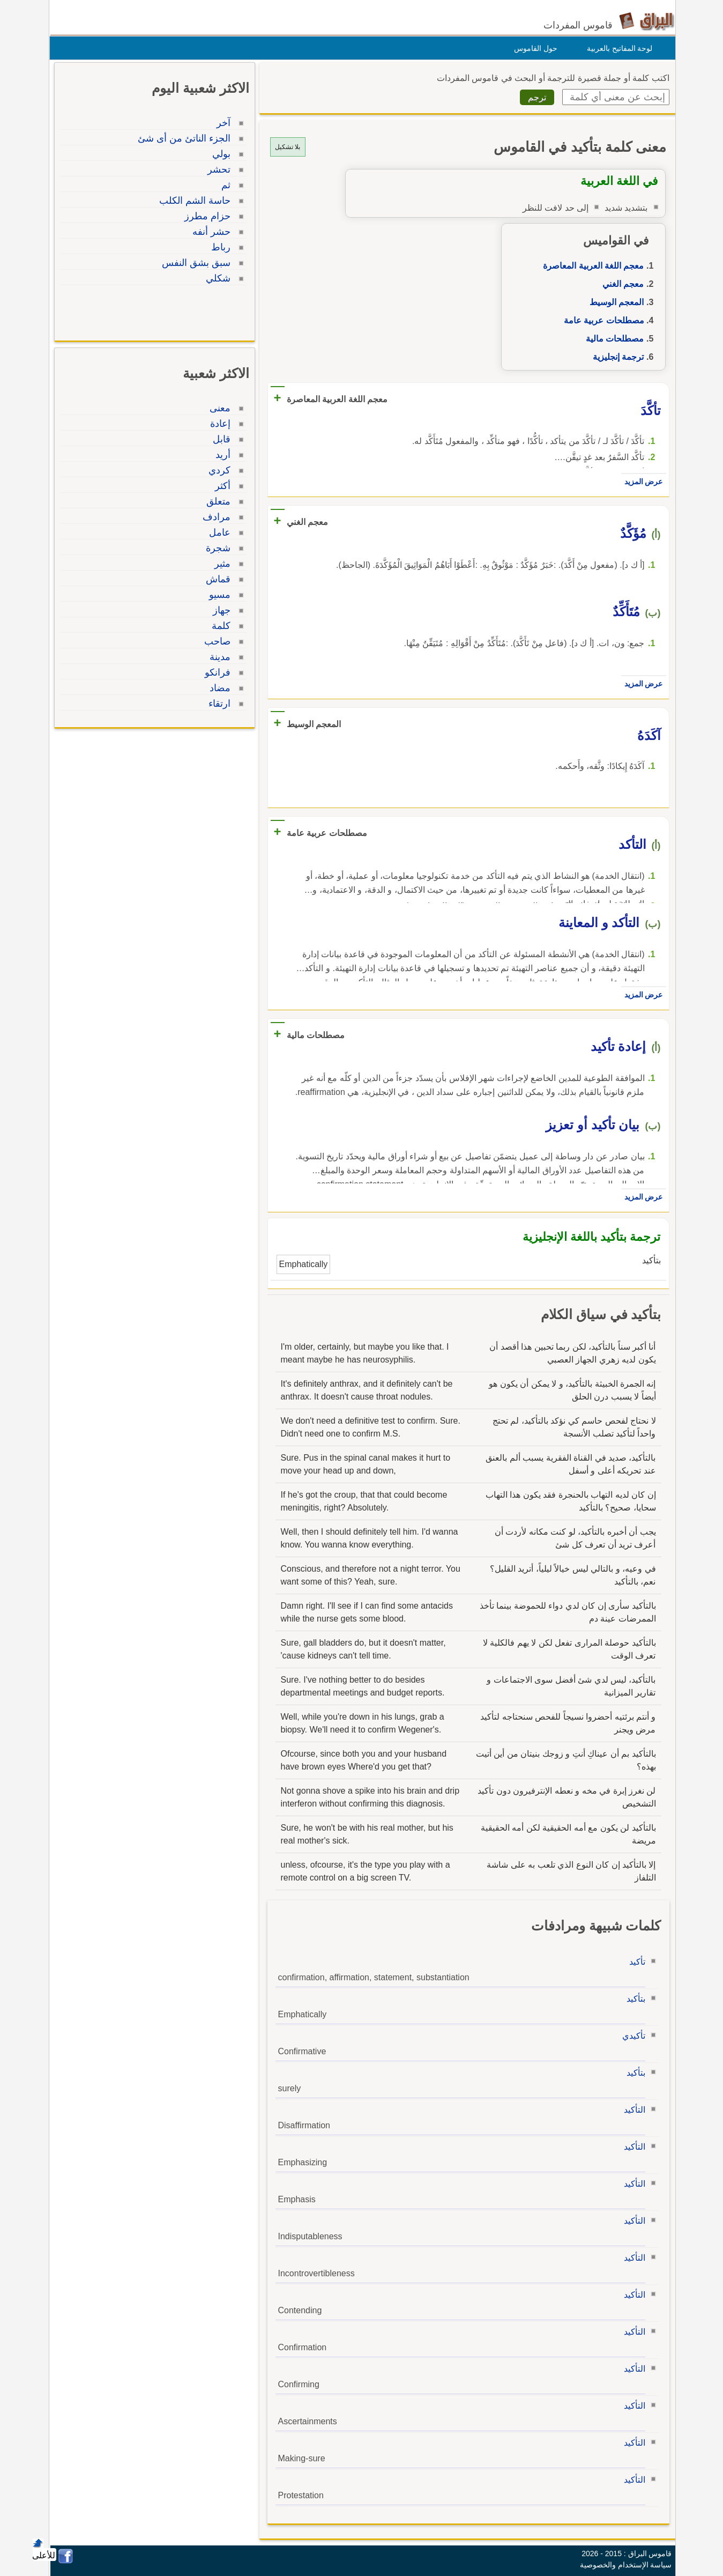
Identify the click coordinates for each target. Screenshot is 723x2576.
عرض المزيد (641, 481)
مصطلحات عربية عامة (601, 320)
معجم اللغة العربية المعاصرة (590, 265)
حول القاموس (533, 48)
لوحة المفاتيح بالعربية (617, 48)
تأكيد (635, 1961)
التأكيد (632, 2109)
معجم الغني (620, 283)
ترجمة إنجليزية (615, 356)
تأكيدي (631, 2035)
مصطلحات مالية (612, 338)
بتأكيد (633, 1998)
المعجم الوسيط (614, 302)
